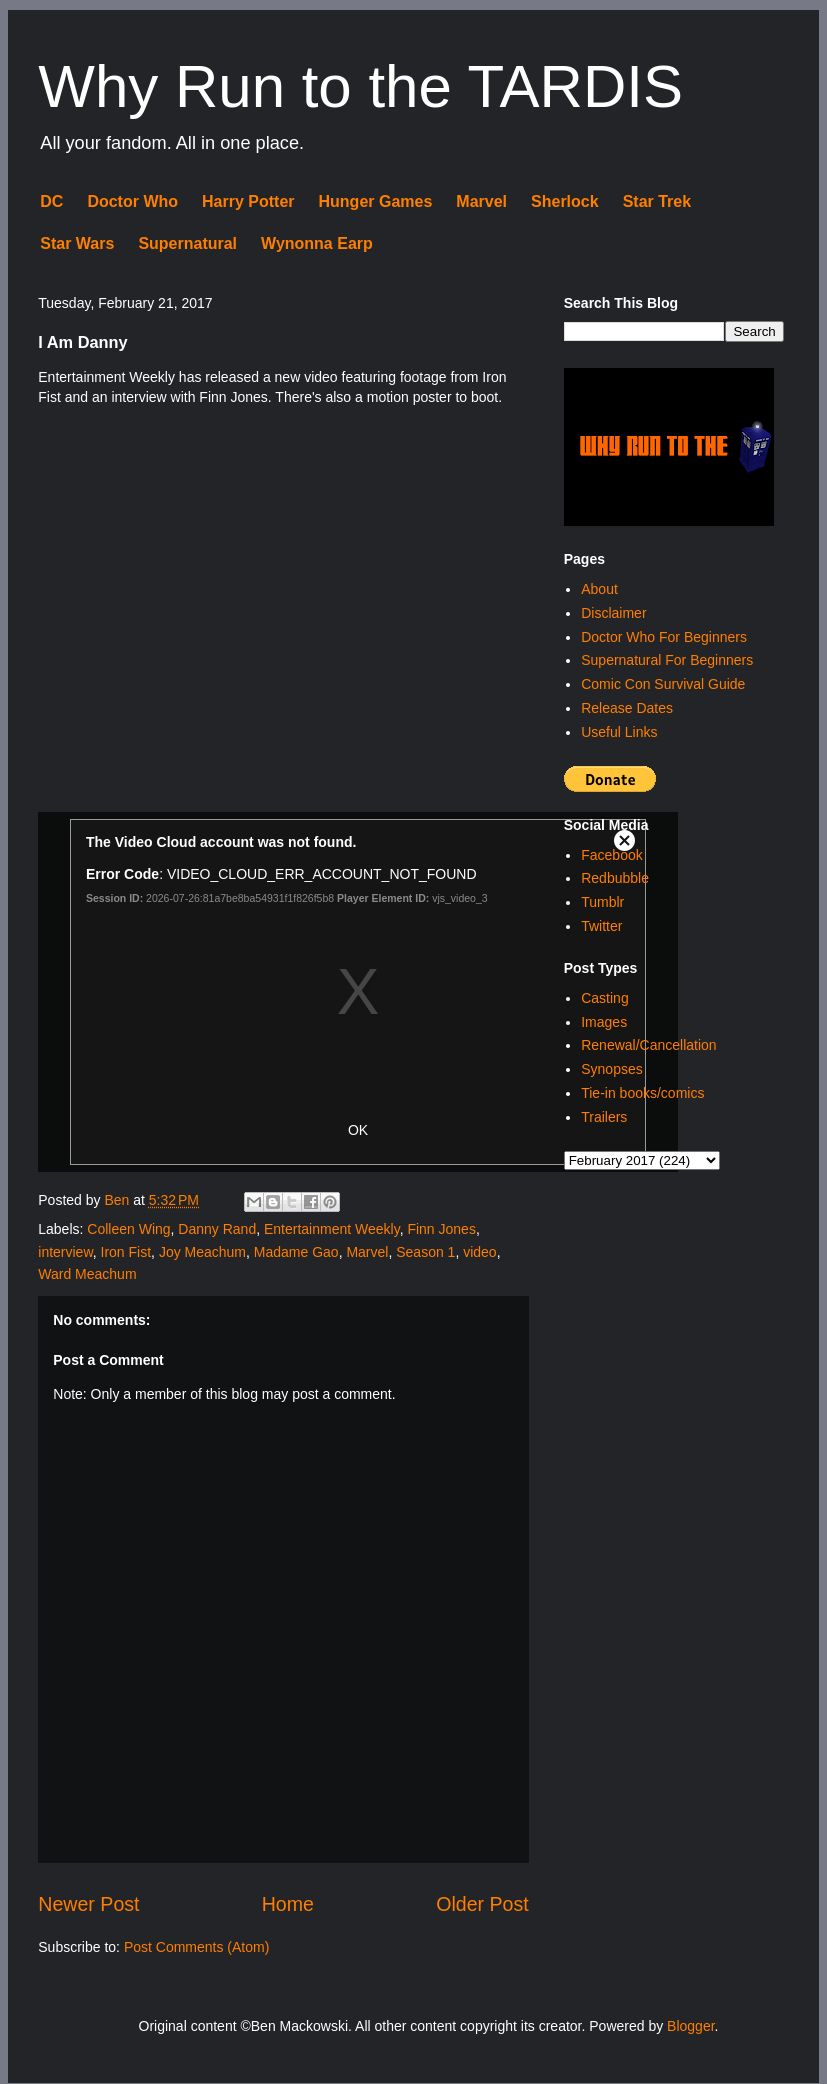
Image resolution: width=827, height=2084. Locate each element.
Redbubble (615, 878)
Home (288, 1904)
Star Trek (657, 201)
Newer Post (88, 1904)
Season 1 (425, 1252)
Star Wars (77, 243)
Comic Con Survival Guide (663, 684)
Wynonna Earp (317, 243)
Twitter (601, 926)
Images (604, 1022)
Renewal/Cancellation (648, 1045)
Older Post (482, 1904)
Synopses (611, 1069)
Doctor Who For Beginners (664, 637)
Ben (118, 1200)
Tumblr (602, 902)
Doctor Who (132, 201)
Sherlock (565, 201)
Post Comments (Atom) (196, 1947)
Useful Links (619, 732)
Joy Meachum (202, 1252)
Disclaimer (613, 613)
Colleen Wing (128, 1229)
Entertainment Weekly (332, 1229)
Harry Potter (248, 201)
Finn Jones (441, 1229)
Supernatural (187, 243)
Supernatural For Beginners (667, 660)
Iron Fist (126, 1252)
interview (65, 1252)
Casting (604, 998)
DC (51, 201)
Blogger (690, 2026)
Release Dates (627, 708)
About (599, 589)
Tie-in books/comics (642, 1093)
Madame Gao (296, 1252)
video (479, 1252)
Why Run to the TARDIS (360, 86)
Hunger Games (376, 201)
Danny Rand (217, 1229)
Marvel (481, 201)
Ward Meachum (87, 1274)
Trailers (604, 1117)
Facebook (611, 855)
